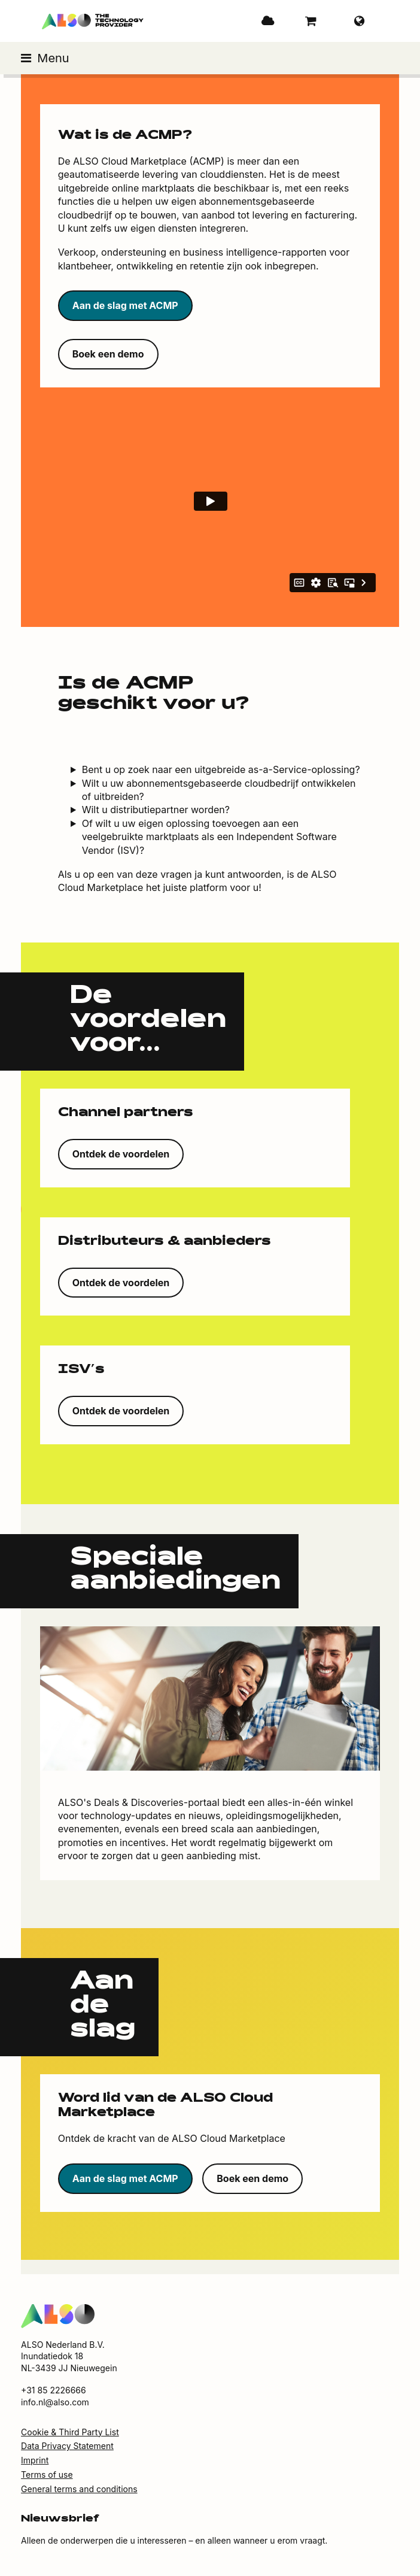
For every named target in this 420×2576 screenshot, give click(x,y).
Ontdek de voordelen (121, 1154)
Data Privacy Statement (67, 2446)
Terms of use (47, 2474)
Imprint (34, 2460)
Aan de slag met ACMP (125, 305)
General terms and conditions (79, 2489)
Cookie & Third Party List (70, 2432)
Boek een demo (108, 354)
